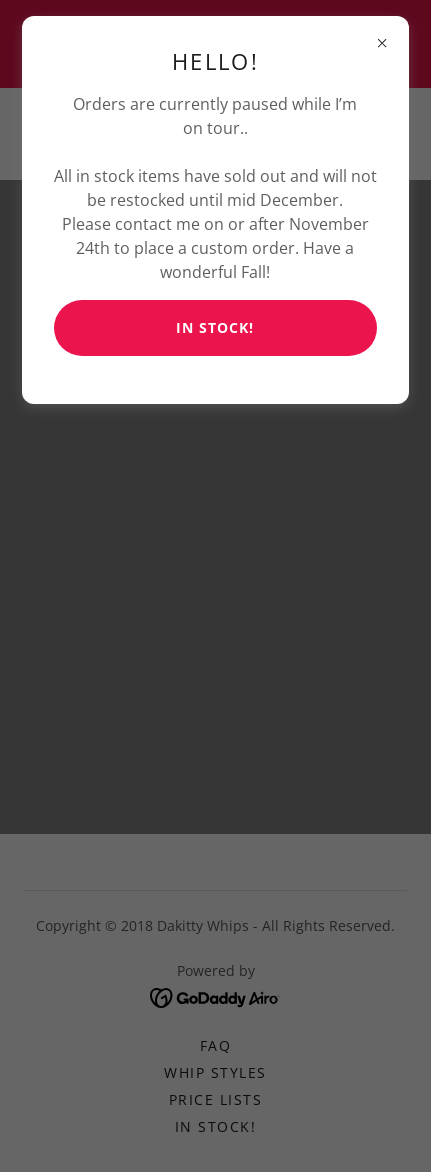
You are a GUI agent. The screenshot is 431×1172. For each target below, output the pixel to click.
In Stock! (215, 327)
